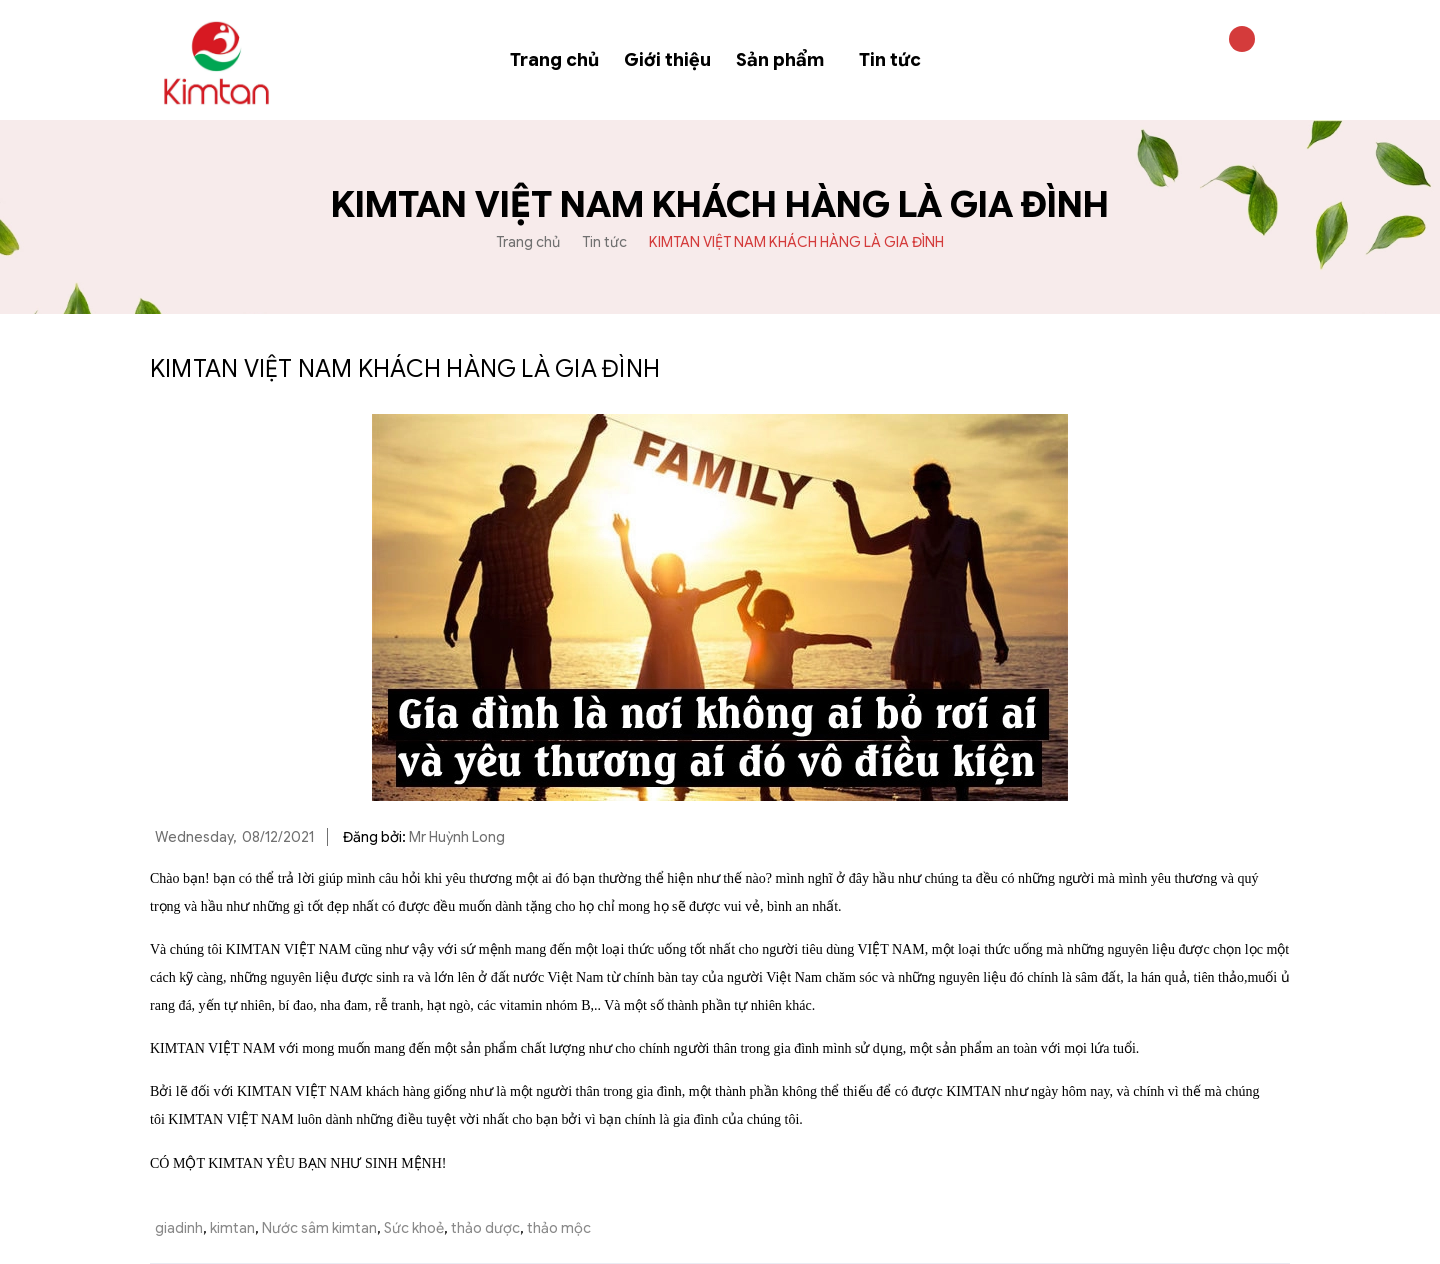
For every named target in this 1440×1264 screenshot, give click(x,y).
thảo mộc (559, 1228)
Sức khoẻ (414, 1228)
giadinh (179, 1228)
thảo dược (485, 1228)
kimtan (232, 1228)
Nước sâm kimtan (319, 1228)
